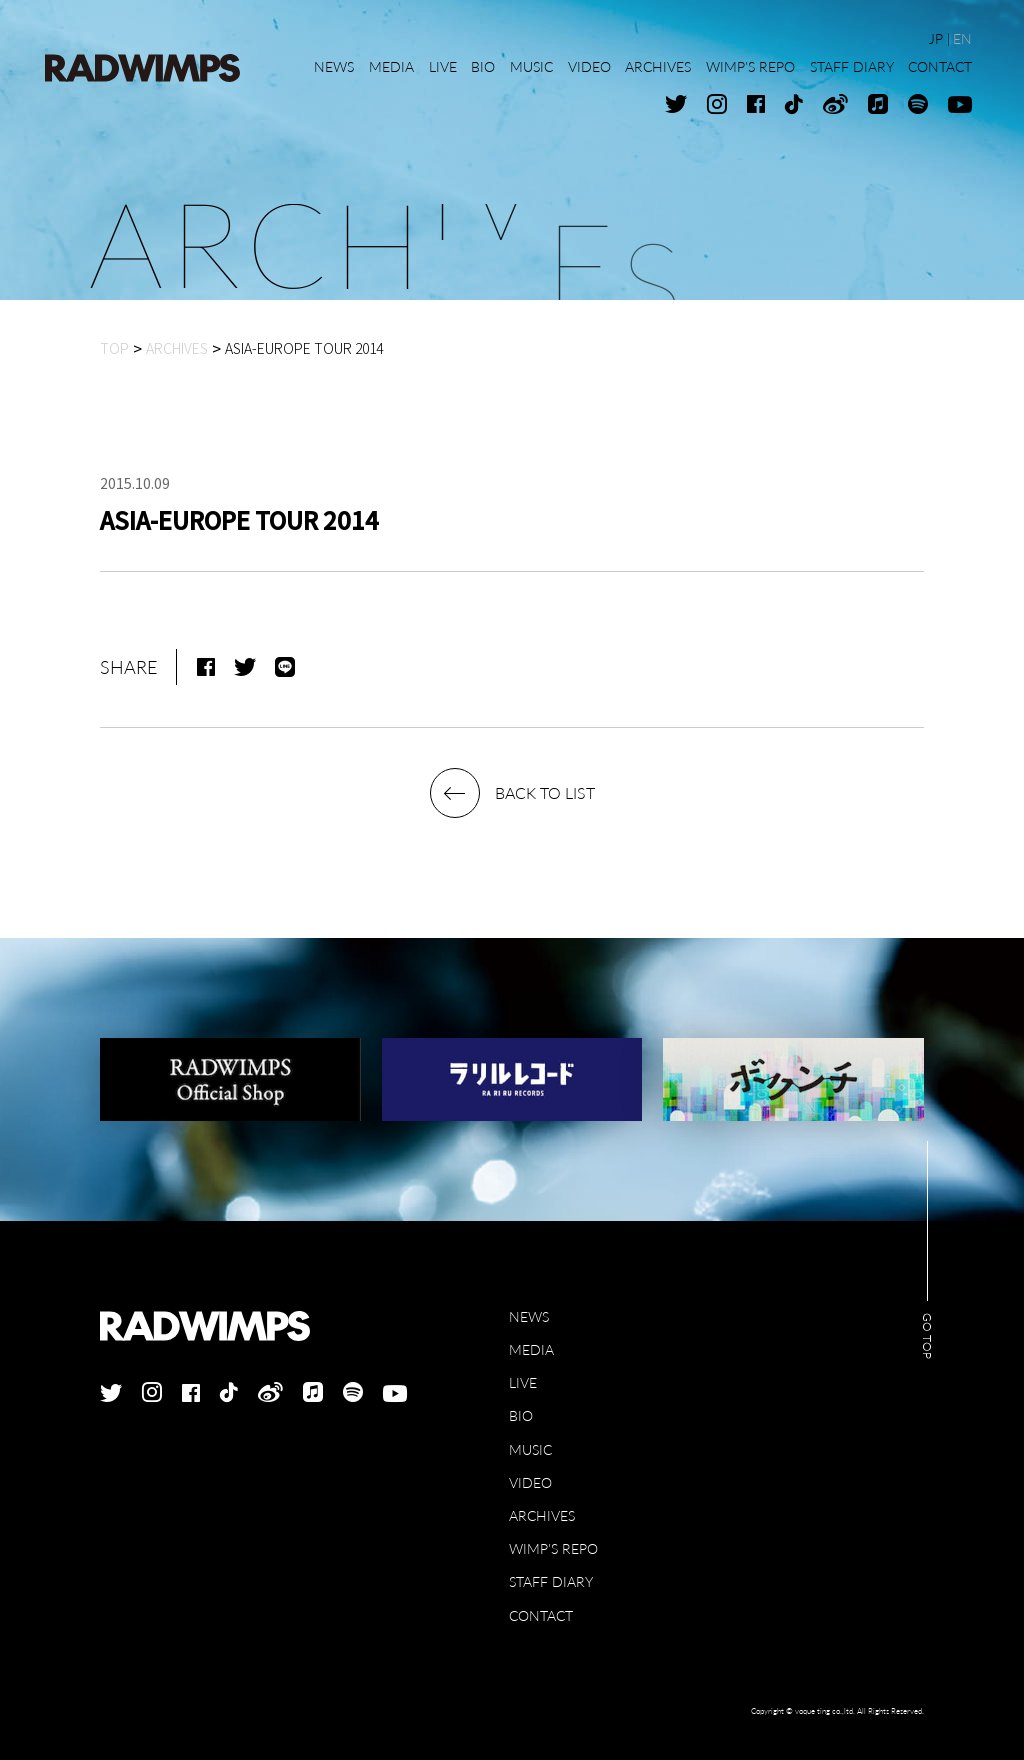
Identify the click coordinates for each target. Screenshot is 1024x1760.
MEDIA (531, 1349)
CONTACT (541, 1615)
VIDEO (530, 1482)
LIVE (523, 1382)
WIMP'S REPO (553, 1548)
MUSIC (530, 1449)
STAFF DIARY (551, 1581)
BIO (521, 1415)
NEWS (529, 1316)
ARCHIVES (542, 1515)
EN (962, 38)
